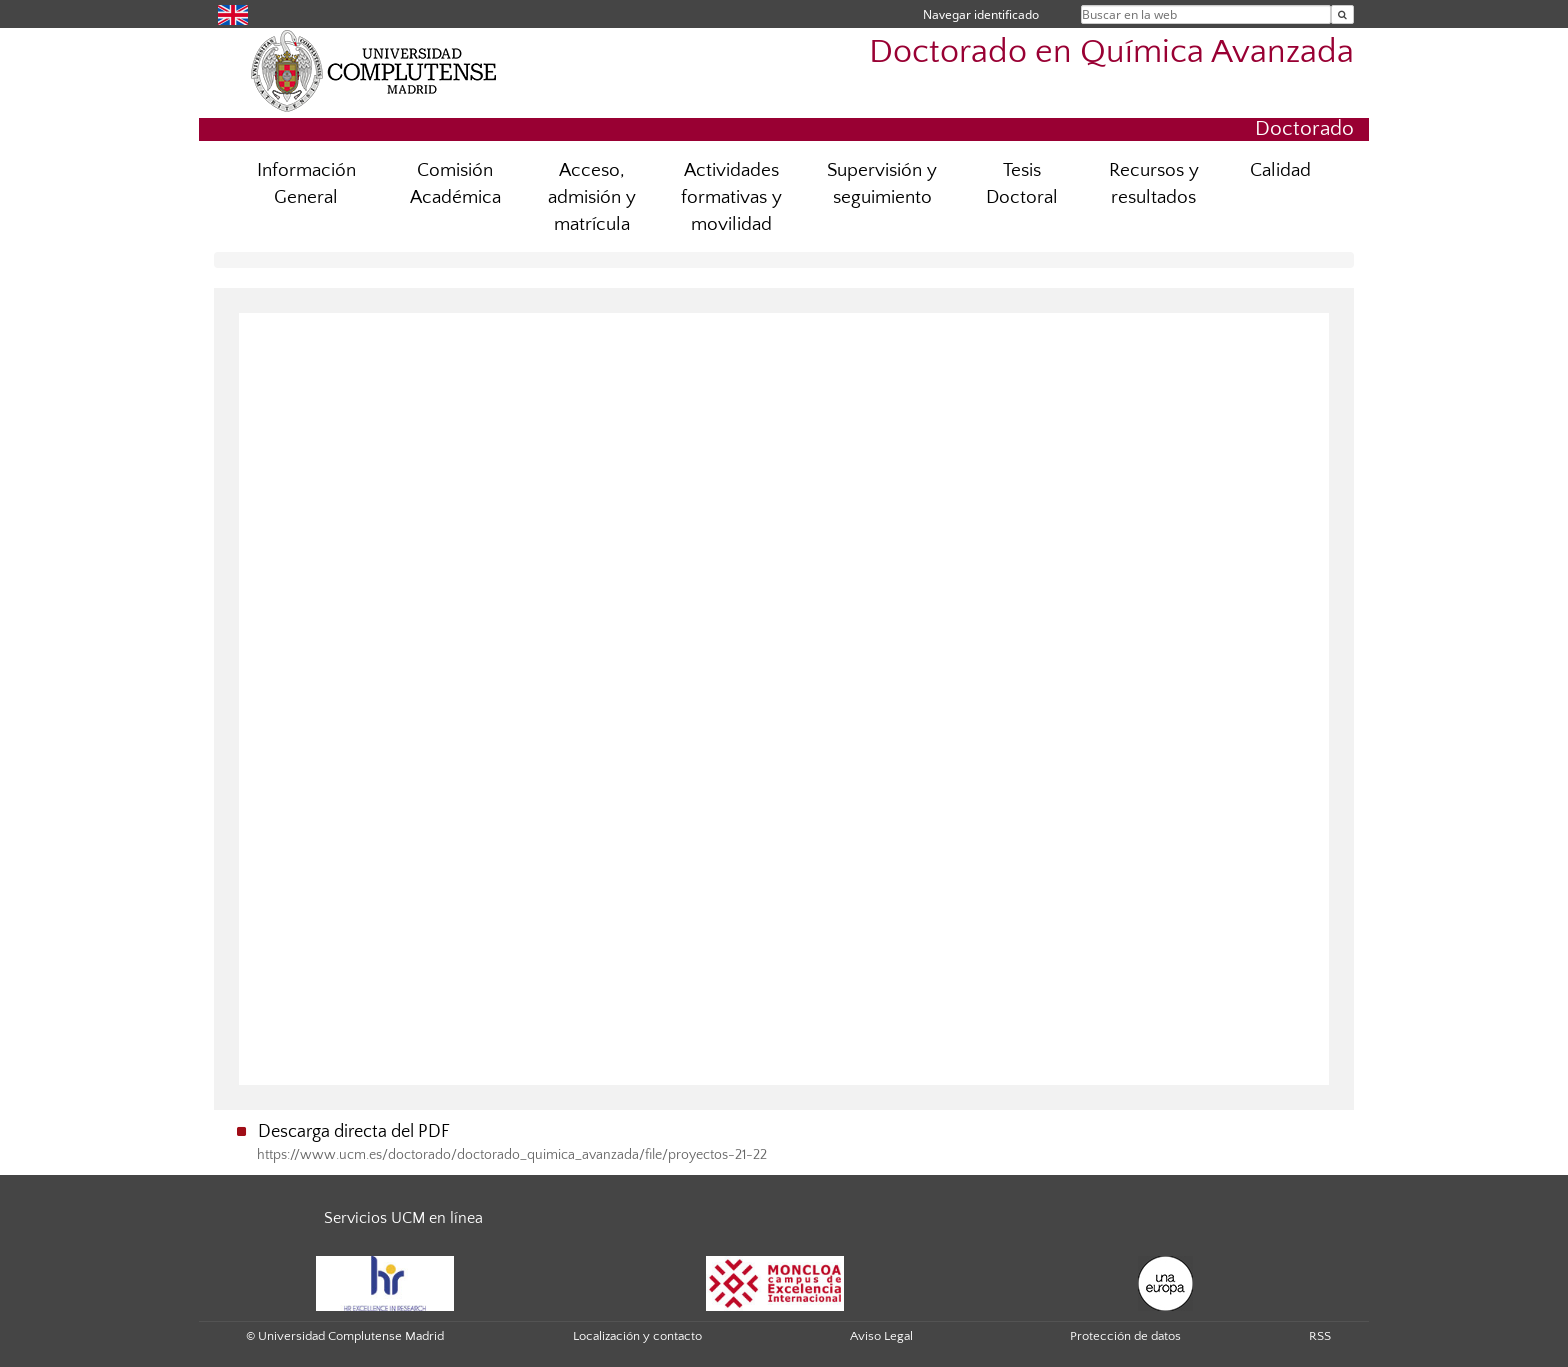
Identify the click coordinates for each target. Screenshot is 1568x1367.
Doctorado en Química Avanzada (1111, 52)
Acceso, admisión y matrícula (592, 197)
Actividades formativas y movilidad (731, 197)
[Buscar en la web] (1342, 14)
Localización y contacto (637, 1336)
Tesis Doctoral (1022, 184)
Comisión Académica (455, 184)
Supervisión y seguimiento (882, 184)
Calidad (1280, 170)
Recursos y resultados (1154, 184)
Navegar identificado (981, 14)
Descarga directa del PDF (354, 1132)
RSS (1320, 1336)
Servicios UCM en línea (403, 1218)
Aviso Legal (881, 1336)
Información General (306, 184)
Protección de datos (1125, 1336)
